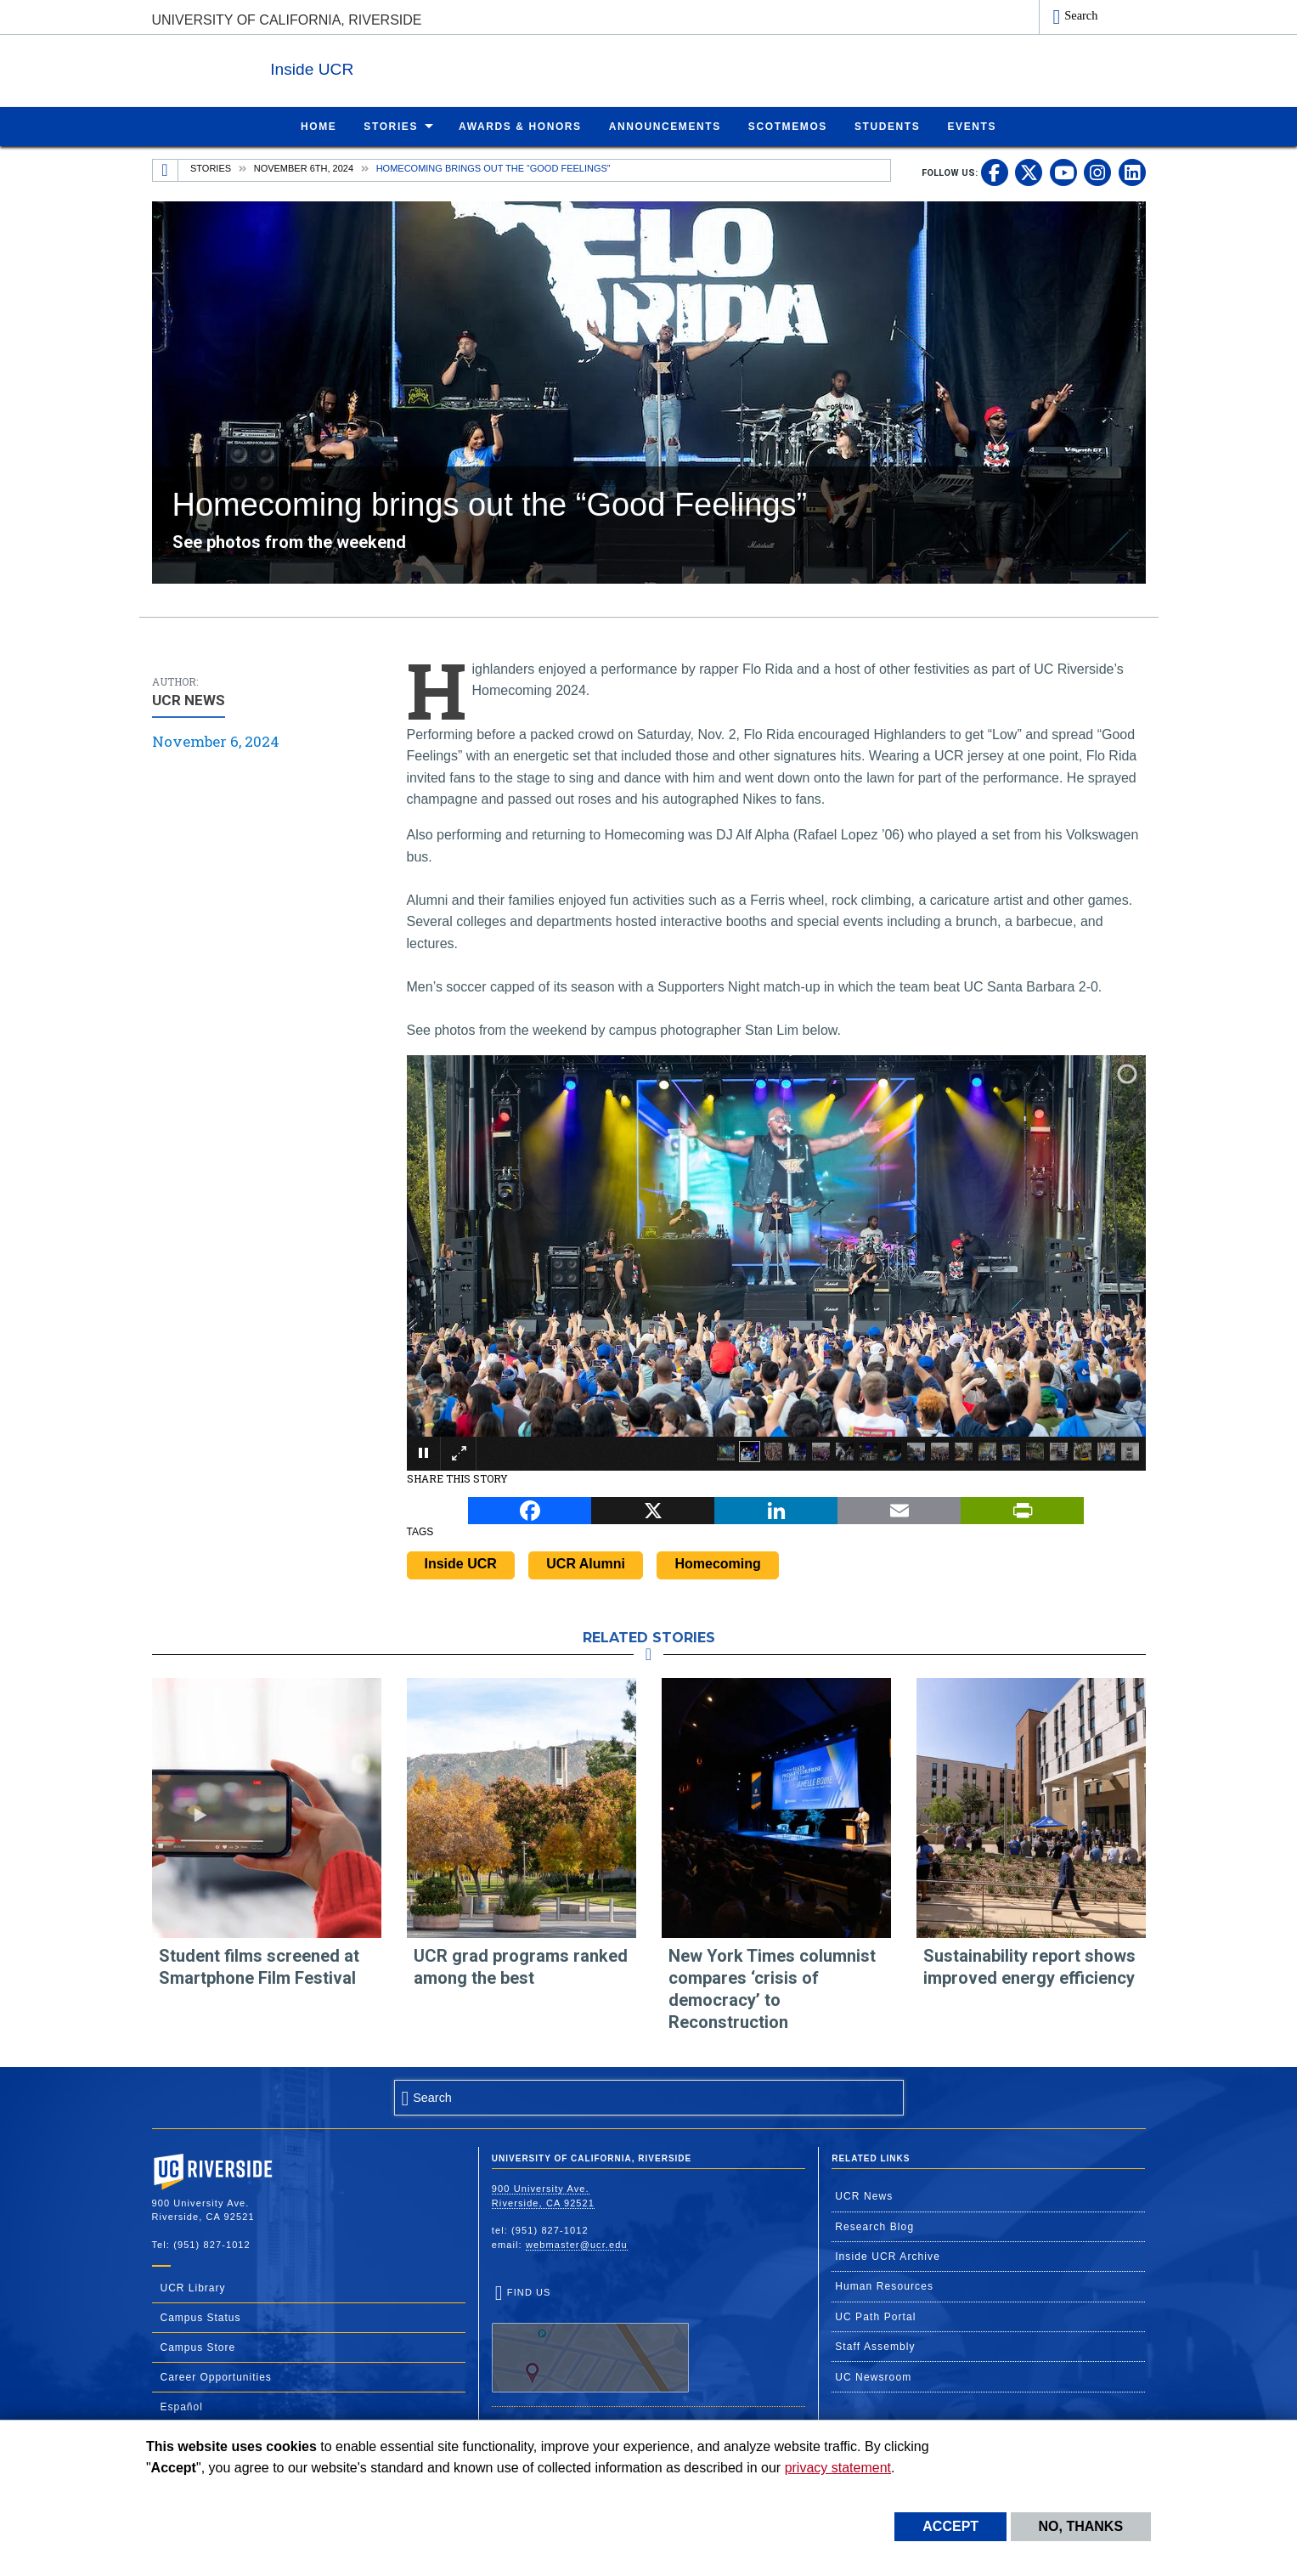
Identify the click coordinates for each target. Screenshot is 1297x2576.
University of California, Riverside (287, 20)
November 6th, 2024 (303, 167)
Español (182, 2406)
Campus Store (198, 2347)
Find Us (590, 2339)
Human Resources (884, 2285)
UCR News (864, 2195)
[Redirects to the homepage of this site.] (165, 170)
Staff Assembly (875, 2346)
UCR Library (193, 2287)
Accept (950, 2526)
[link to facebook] (994, 171)
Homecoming (717, 1563)
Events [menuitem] (971, 126)
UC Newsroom (873, 2376)
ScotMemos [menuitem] (787, 126)
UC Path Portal (875, 2316)
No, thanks (1081, 2526)
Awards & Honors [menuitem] (520, 126)
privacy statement (838, 2467)
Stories (210, 167)
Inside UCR (359, 67)
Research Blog (874, 2226)
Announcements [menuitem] (665, 126)
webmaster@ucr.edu (577, 2244)
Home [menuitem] (318, 126)
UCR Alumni (585, 1563)
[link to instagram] (1097, 171)
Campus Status (201, 2317)
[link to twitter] (1028, 171)
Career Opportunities (216, 2376)
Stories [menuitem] (391, 126)
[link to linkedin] (1132, 171)
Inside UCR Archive (887, 2256)
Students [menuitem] (887, 126)
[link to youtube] (1063, 171)
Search (1080, 15)
